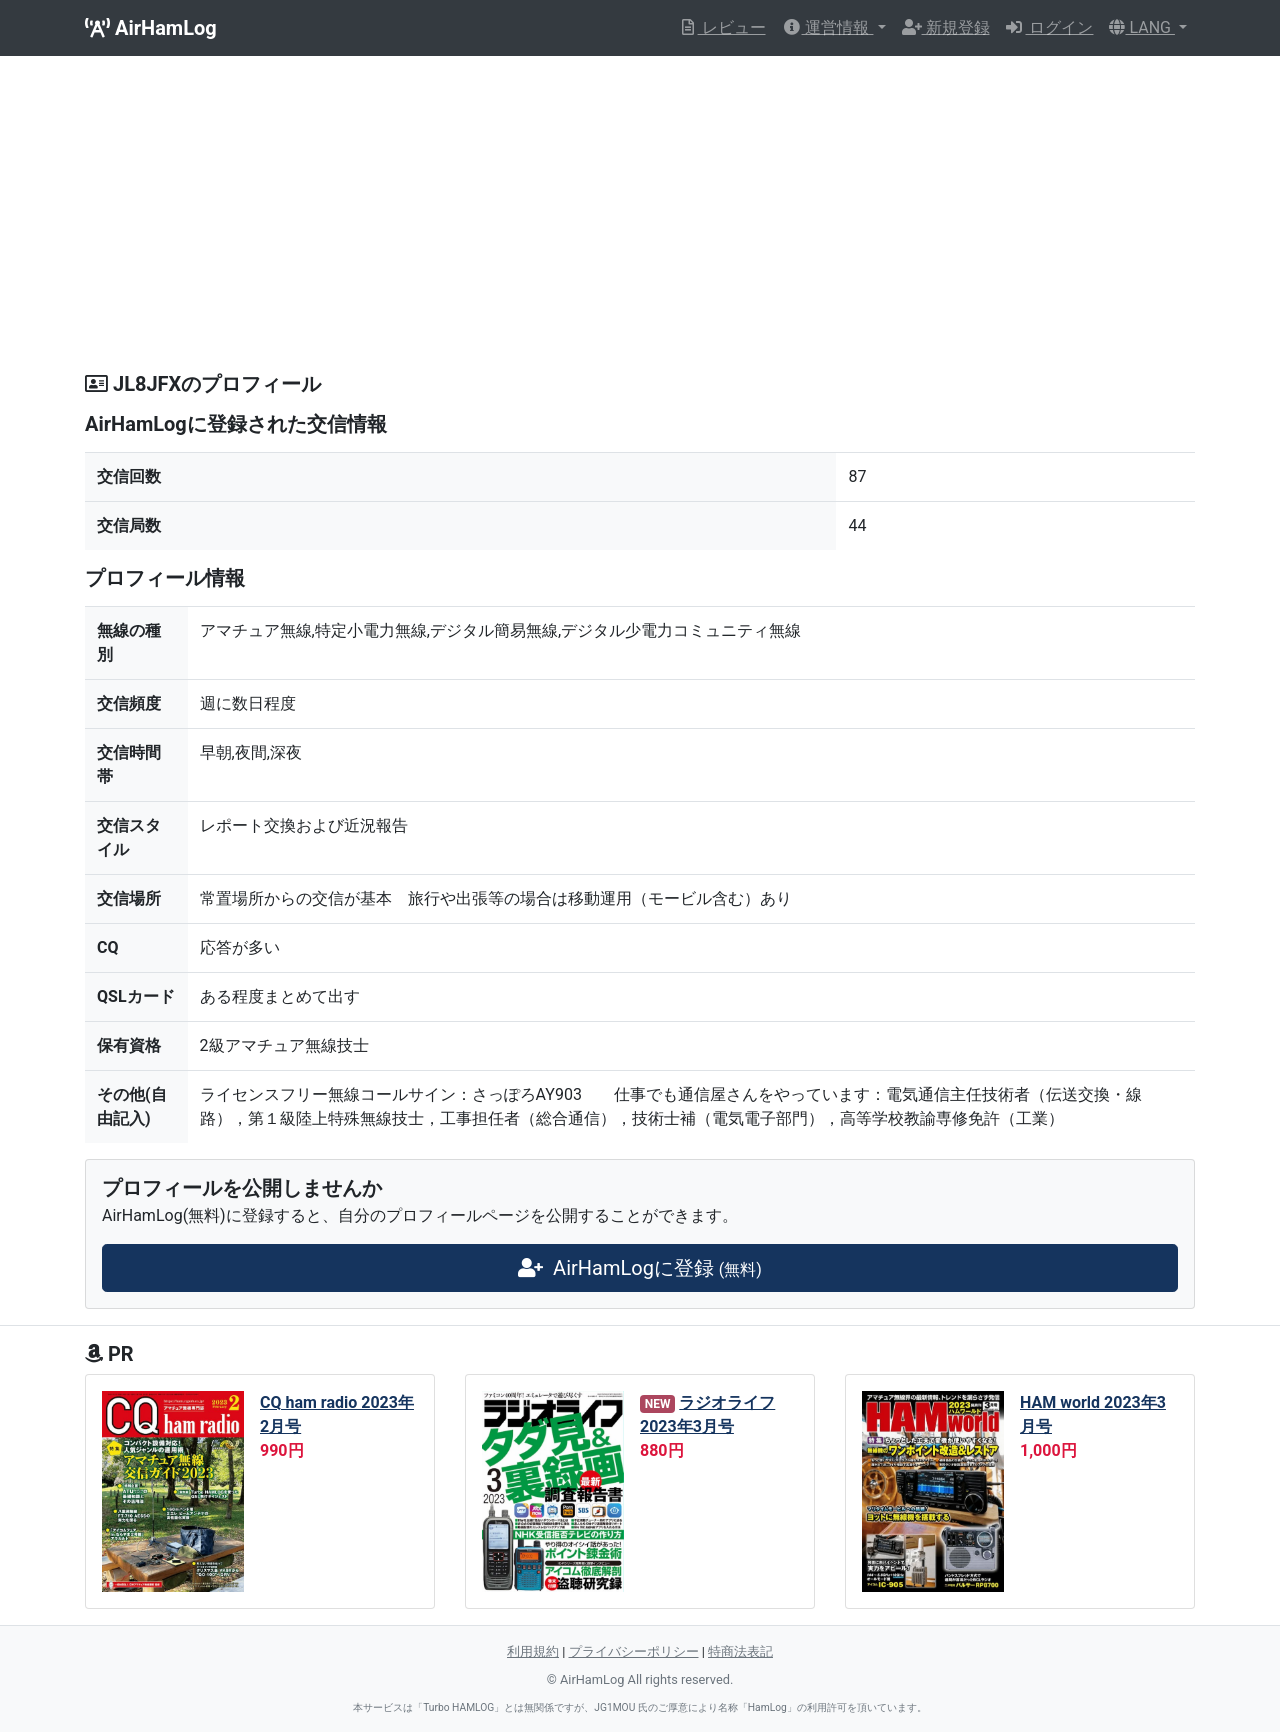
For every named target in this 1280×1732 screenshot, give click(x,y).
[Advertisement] (640, 222)
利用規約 (533, 1651)
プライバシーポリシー (634, 1651)
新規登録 (946, 27)
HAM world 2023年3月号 (1093, 1414)
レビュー (722, 27)
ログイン (1050, 27)
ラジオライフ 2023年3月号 (707, 1414)
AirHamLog (151, 28)
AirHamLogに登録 (640, 1268)
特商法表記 (740, 1651)
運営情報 (828, 27)
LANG (1141, 27)
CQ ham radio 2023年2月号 (337, 1414)
